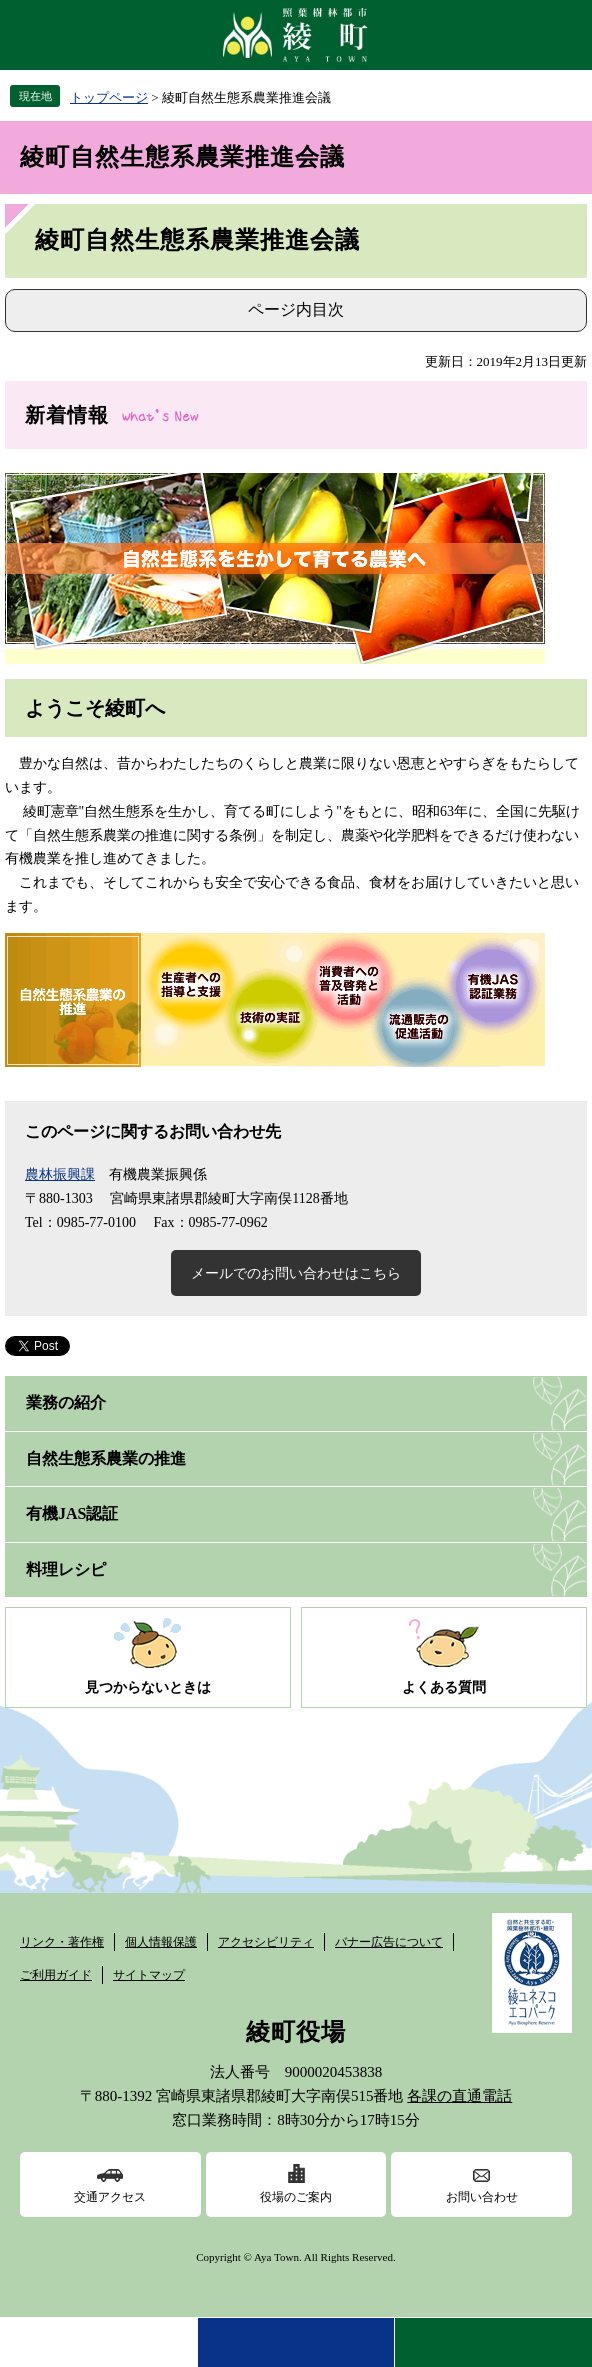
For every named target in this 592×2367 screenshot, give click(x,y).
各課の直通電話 (459, 2096)
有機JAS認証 (72, 1513)
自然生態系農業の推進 (106, 1458)
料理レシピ (66, 1569)
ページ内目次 (296, 309)
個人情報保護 (161, 1942)
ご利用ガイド (56, 1975)
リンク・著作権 (62, 1942)
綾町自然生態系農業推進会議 (182, 157)
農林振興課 (60, 1174)
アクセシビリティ (266, 1942)
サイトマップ (149, 1975)
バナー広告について (389, 1942)
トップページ (109, 97)
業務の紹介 (66, 1402)
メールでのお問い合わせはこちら (296, 1273)
